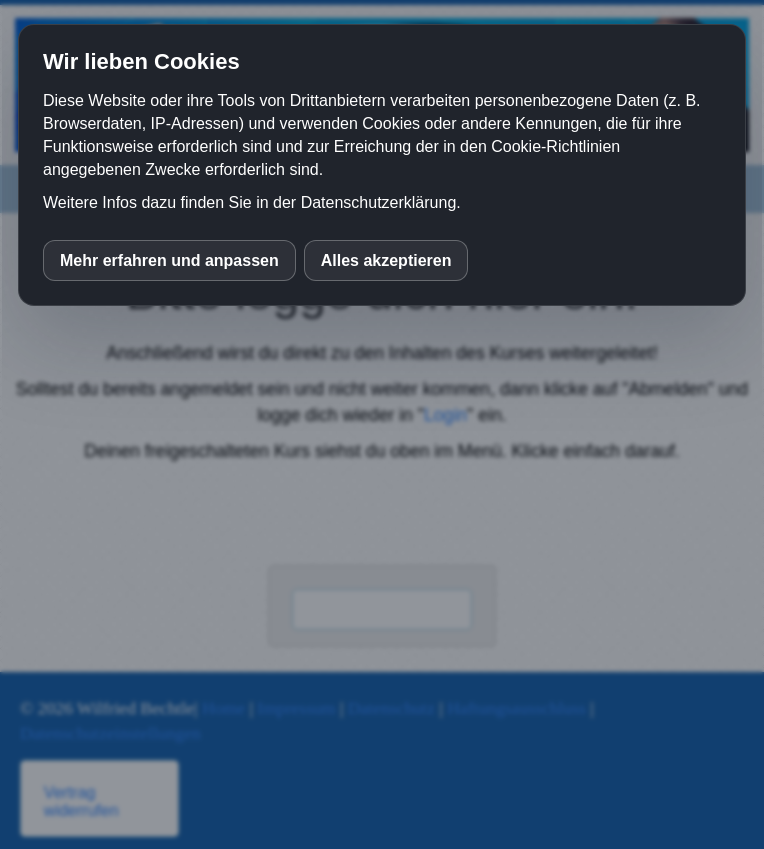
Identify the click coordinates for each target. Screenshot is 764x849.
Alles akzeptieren (386, 260)
